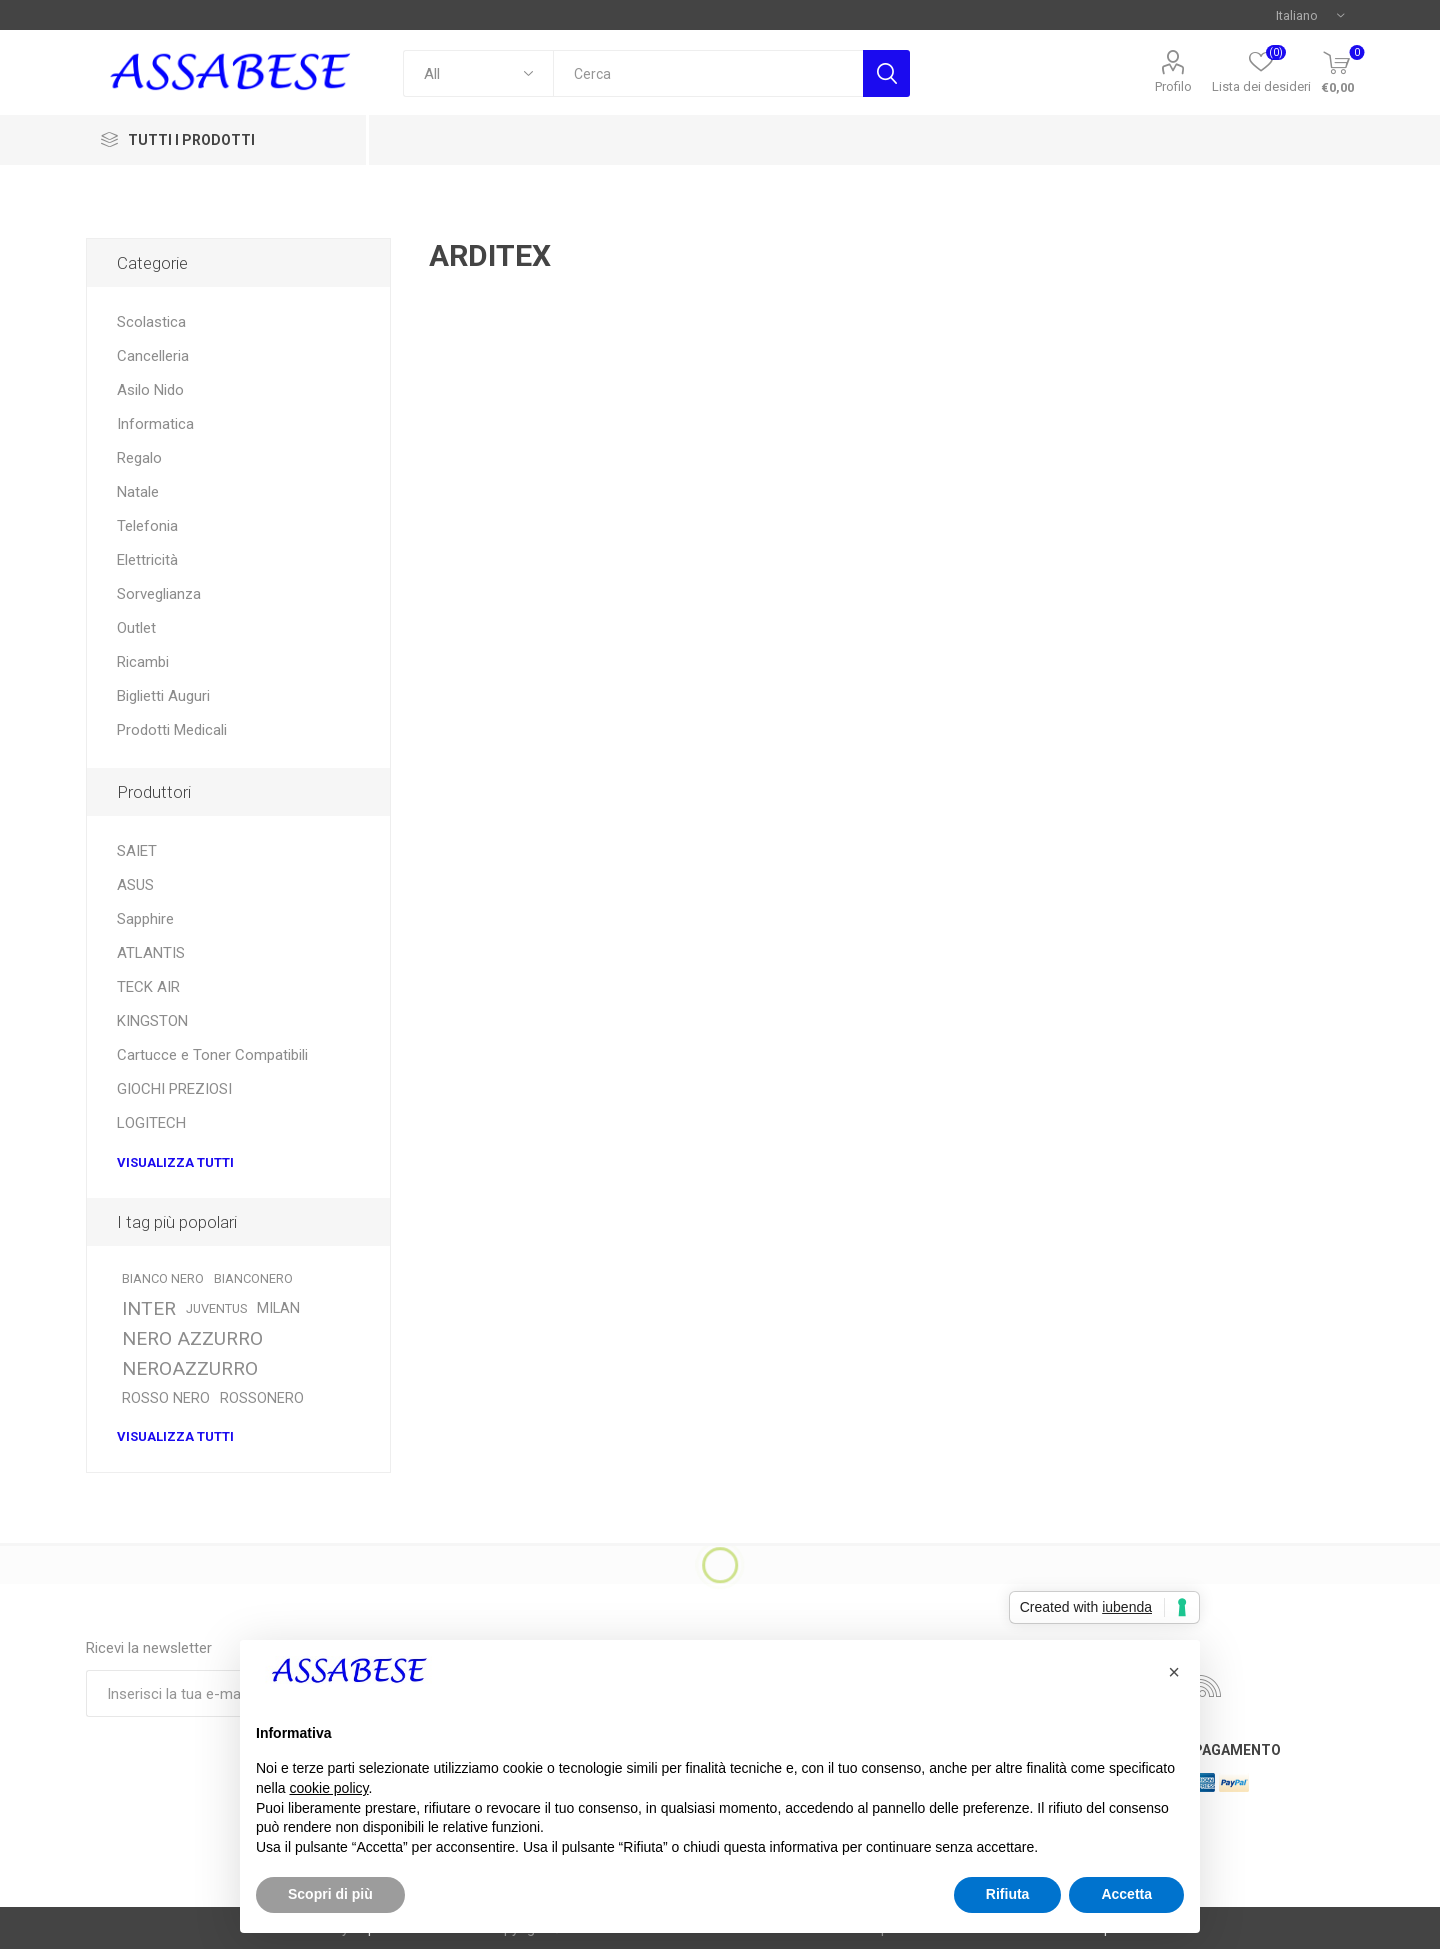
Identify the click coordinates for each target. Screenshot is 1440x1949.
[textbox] (708, 73)
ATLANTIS (151, 953)
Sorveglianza (159, 594)
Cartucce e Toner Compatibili (212, 1055)
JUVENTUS (216, 1308)
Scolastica (151, 322)
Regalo (139, 458)
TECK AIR (148, 987)
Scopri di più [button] (330, 1894)
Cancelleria (153, 356)
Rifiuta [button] (1008, 1894)
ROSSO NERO (166, 1398)
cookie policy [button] (328, 1788)
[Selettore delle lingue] (1310, 15)
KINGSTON (152, 1021)
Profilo (1173, 86)
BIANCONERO (253, 1278)
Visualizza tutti (175, 1162)
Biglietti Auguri (163, 696)
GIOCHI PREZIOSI (174, 1089)
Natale (138, 492)
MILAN (278, 1308)
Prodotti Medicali (172, 730)
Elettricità (147, 560)
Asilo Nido (150, 390)
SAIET (137, 851)
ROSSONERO (262, 1398)
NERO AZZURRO (192, 1338)
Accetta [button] (1126, 1894)
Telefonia (147, 526)
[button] (1174, 1672)
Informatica (155, 424)
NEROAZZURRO (190, 1368)
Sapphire (145, 919)
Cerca (886, 73)
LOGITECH (151, 1123)
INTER (149, 1308)
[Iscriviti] (221, 1693)
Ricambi (143, 662)
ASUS (135, 885)
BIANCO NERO (163, 1278)
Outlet (136, 628)
